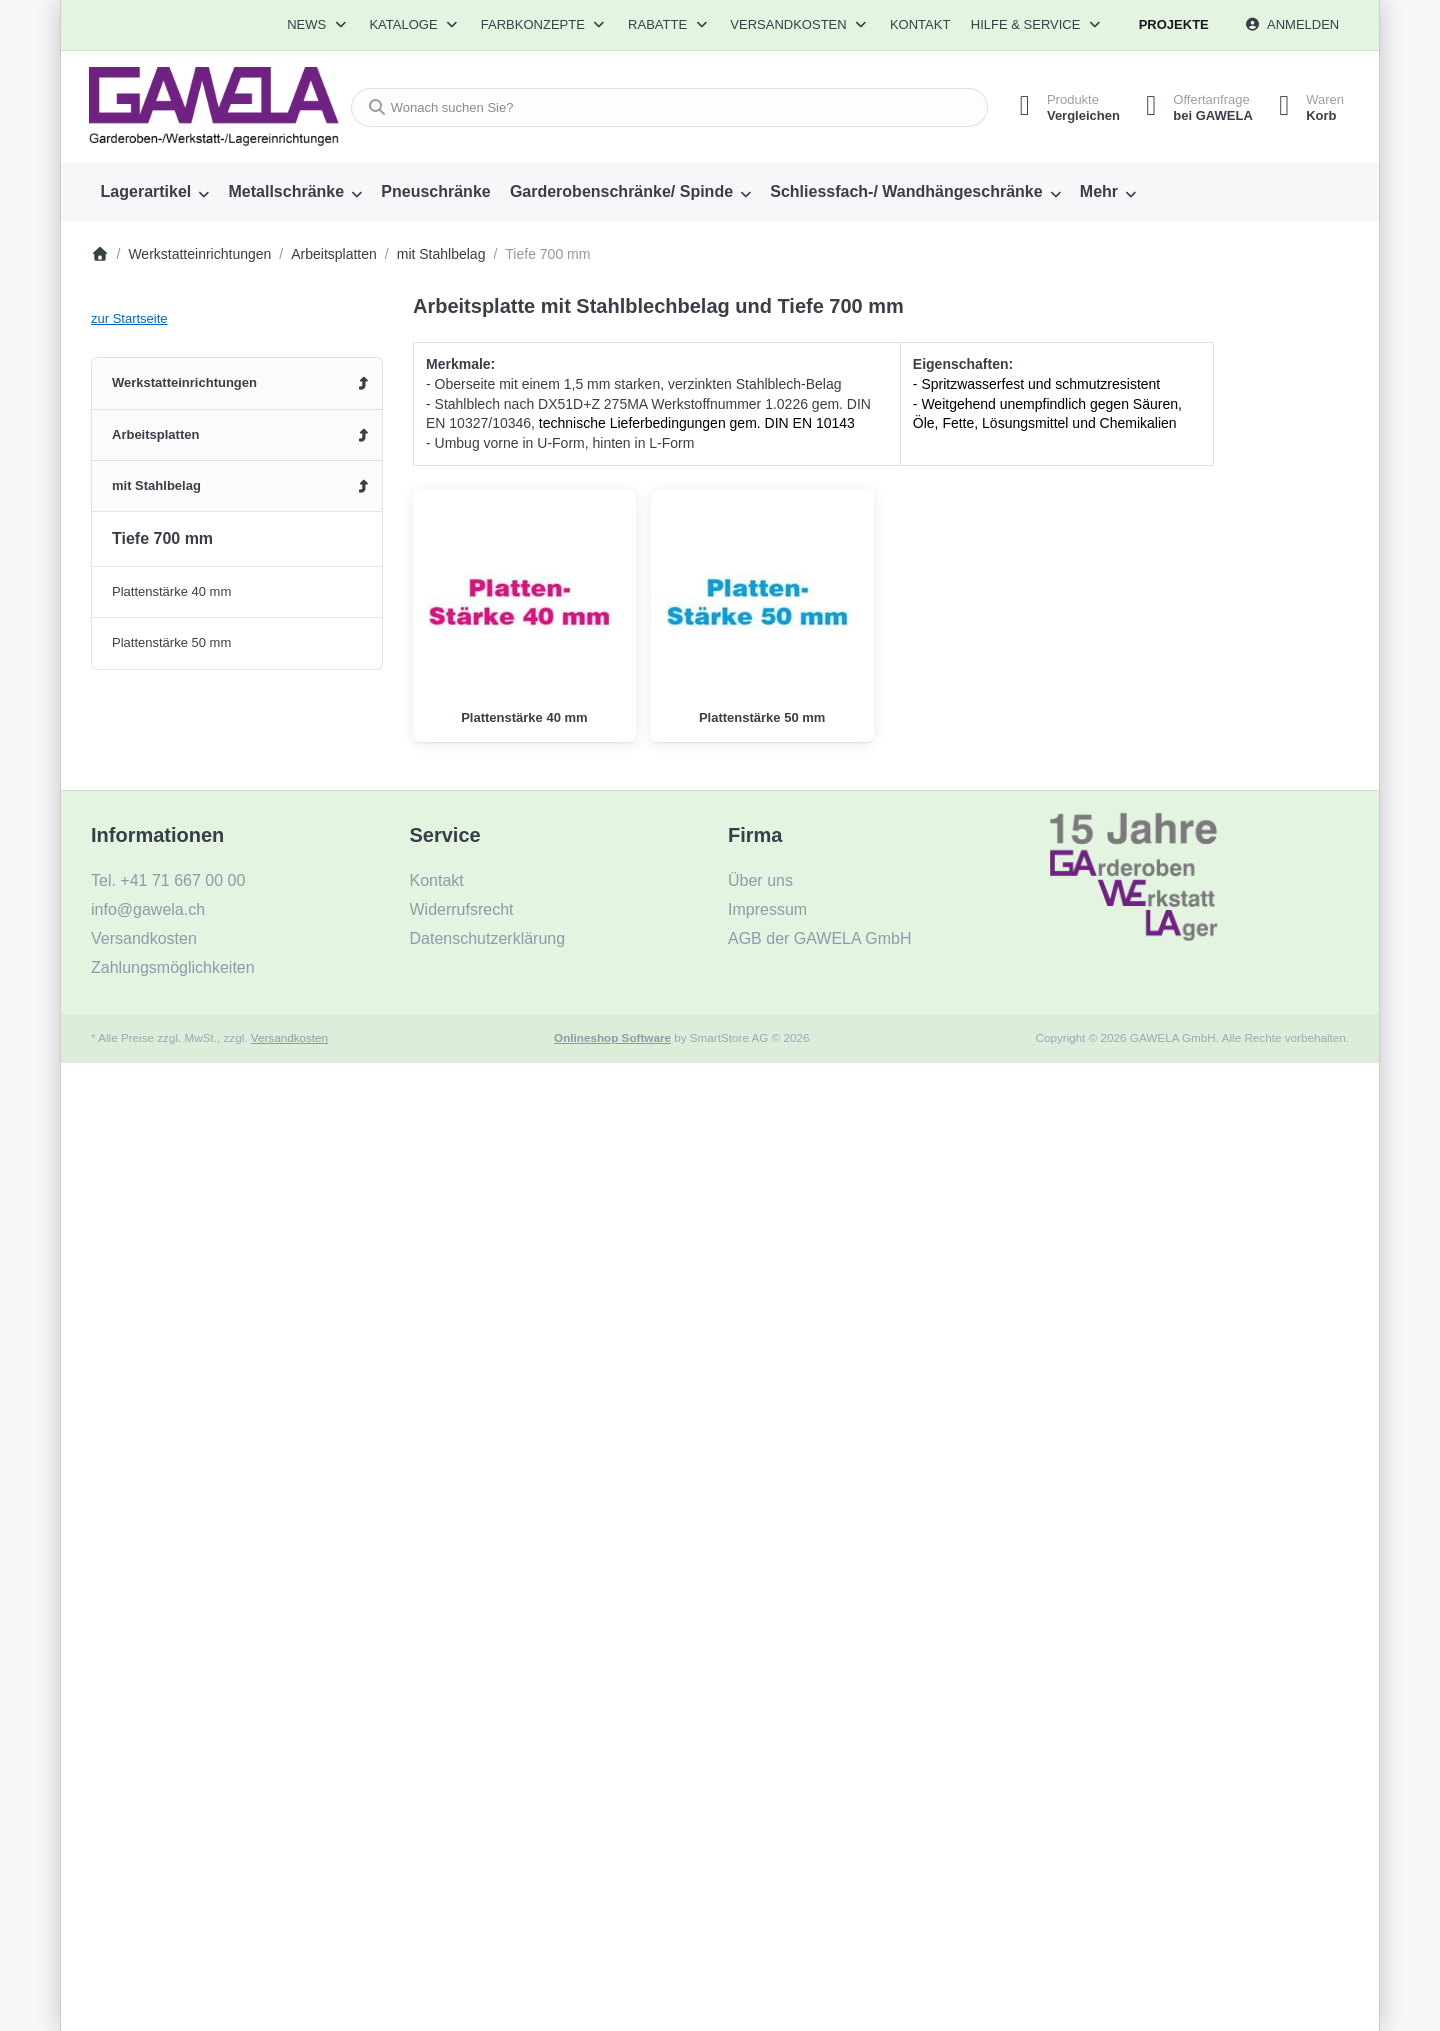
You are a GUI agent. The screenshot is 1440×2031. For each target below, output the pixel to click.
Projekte (1174, 24)
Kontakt (920, 24)
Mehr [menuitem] (1099, 191)
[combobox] (663, 107)
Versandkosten (289, 1037)
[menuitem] (155, 192)
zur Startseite (129, 318)
